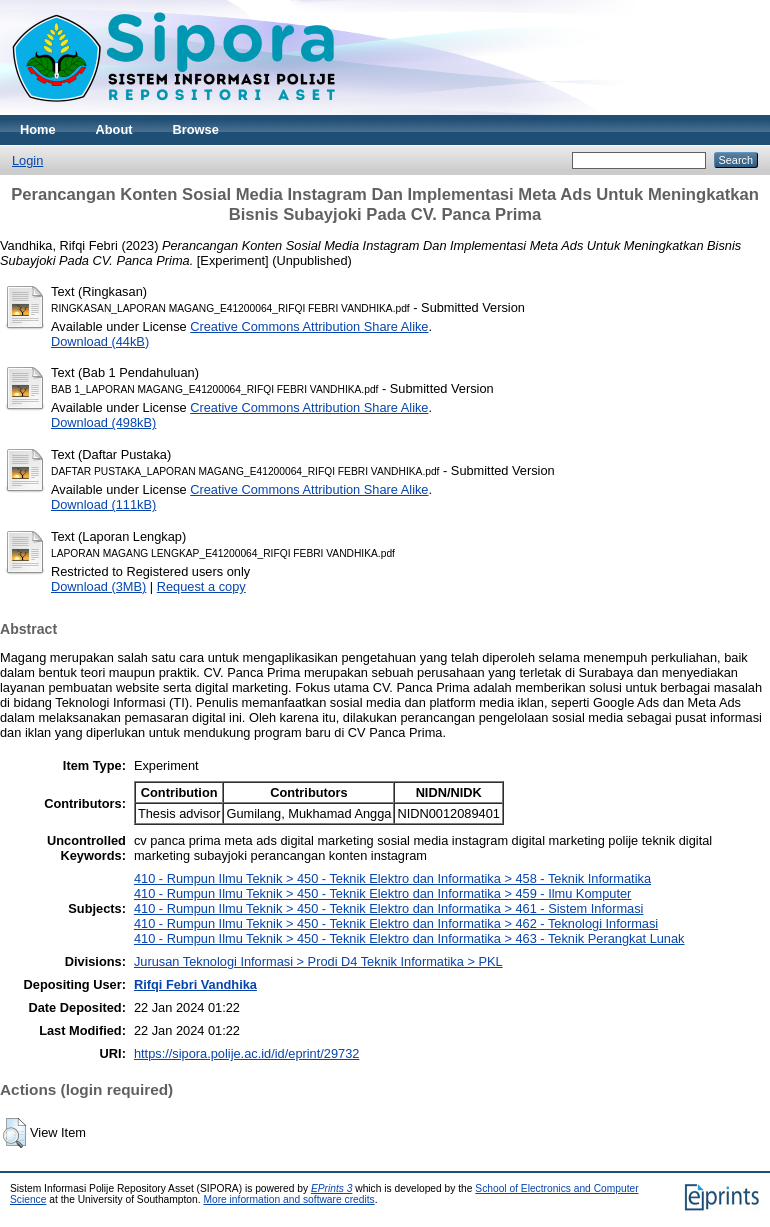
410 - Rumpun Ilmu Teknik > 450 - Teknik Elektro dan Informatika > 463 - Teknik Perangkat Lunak (409, 938)
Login (27, 160)
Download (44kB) (100, 341)
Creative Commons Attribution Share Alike (309, 326)
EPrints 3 (332, 1188)
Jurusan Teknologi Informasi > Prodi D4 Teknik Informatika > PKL (318, 961)
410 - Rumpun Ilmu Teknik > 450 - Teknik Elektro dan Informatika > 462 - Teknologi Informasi (396, 923)
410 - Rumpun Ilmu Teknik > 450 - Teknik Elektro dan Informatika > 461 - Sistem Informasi (389, 908)
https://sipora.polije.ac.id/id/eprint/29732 (247, 1053)
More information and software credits (288, 1199)
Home (38, 129)
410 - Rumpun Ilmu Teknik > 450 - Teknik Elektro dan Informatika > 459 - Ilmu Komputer (382, 893)
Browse (196, 129)
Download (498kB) (103, 422)
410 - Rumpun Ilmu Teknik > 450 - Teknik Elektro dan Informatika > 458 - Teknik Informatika (392, 878)
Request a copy (201, 586)
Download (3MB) (98, 586)
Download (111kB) (103, 504)
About (114, 129)
